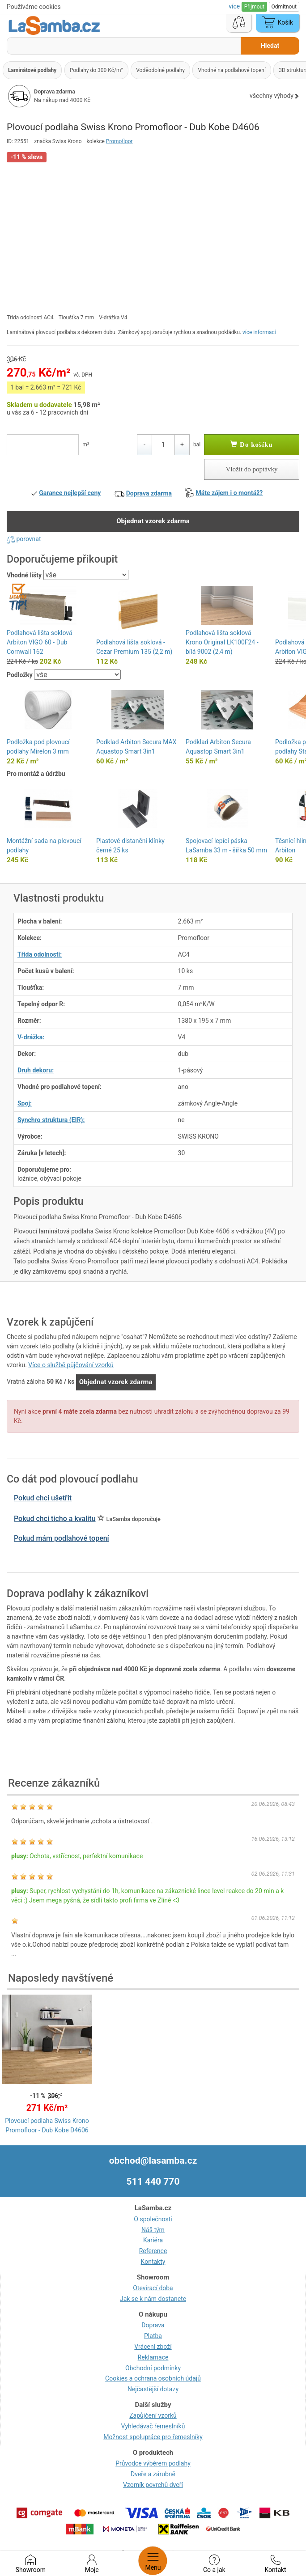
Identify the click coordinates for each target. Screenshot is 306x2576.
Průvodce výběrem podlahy (153, 2463)
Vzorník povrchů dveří (153, 2484)
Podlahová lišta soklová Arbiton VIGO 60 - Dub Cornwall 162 (39, 642)
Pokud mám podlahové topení (61, 1538)
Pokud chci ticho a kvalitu (55, 1518)
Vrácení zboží (152, 2346)
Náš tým (153, 2229)
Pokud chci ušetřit (43, 1498)
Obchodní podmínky (153, 2368)
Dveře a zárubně (153, 2474)
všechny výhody (274, 95)
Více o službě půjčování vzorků (70, 1364)
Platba (153, 2335)
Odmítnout (284, 7)
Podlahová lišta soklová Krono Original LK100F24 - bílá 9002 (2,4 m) (222, 642)
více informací (259, 332)
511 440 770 (153, 2181)
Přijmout (254, 7)
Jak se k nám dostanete (153, 2298)
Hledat (270, 45)
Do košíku (251, 444)
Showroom (31, 2564)
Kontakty (153, 2261)
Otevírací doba (153, 2288)
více (235, 6)
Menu (153, 2561)
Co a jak (214, 2564)
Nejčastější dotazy (153, 2389)
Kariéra (153, 2240)
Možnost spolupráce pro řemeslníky (153, 2436)
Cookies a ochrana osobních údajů (153, 2378)
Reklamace (153, 2357)
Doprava (152, 2325)
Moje (92, 2564)
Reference (153, 2250)
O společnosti (153, 2219)
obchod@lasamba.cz (153, 2160)
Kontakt (275, 2564)
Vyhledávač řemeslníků (153, 2426)
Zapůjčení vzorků (153, 2415)
